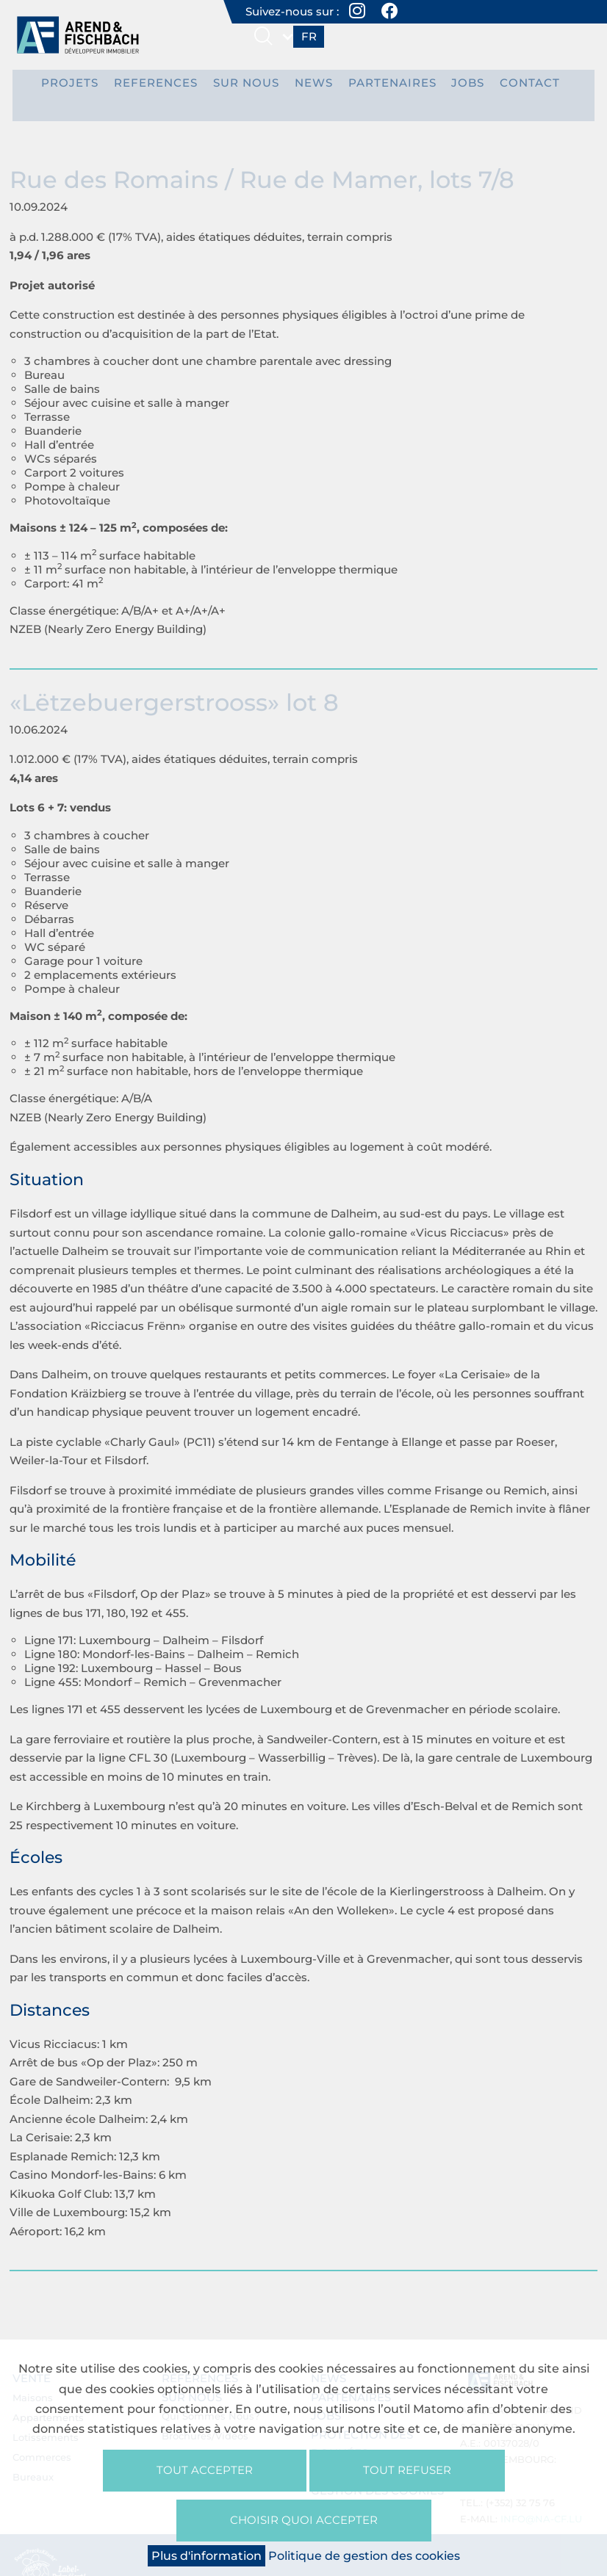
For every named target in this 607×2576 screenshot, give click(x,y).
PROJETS (87, 87)
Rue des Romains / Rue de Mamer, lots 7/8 (262, 165)
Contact (509, 87)
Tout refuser (407, 2465)
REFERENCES (165, 87)
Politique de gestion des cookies (364, 2556)
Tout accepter (205, 2465)
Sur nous (249, 87)
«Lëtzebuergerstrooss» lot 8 (174, 688)
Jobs (452, 87)
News (311, 87)
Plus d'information (206, 2556)
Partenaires (382, 87)
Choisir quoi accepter (304, 2518)
